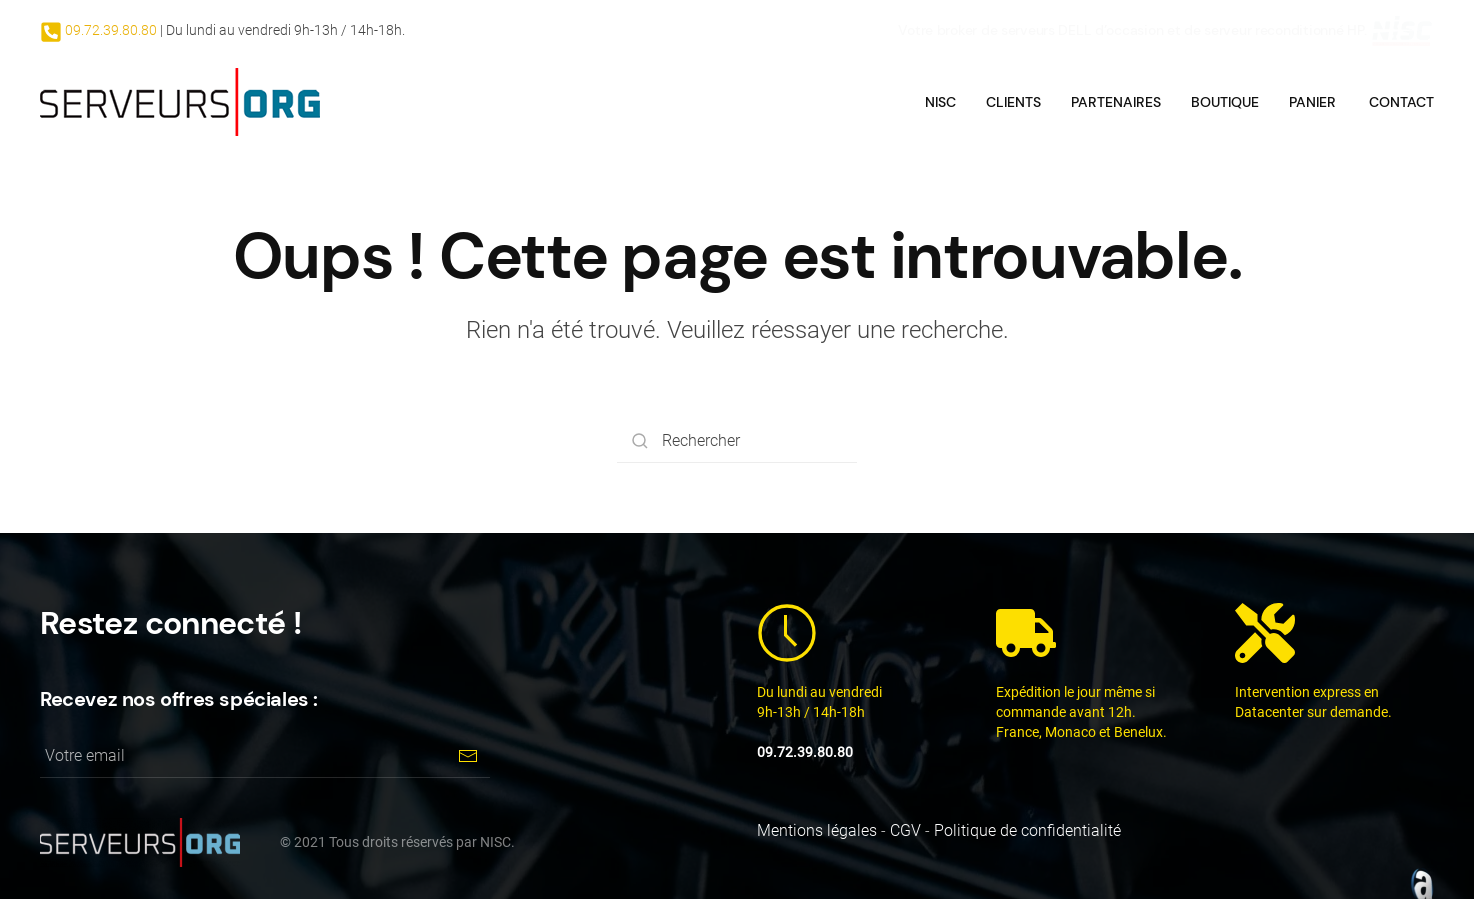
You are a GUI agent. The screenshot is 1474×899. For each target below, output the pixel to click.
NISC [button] (940, 102)
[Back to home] (180, 102)
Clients (1013, 102)
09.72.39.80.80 (109, 30)
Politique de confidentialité (1027, 830)
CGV (905, 830)
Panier (1312, 102)
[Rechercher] (737, 440)
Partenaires (1116, 102)
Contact (1401, 102)
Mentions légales (817, 830)
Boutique (1225, 102)
